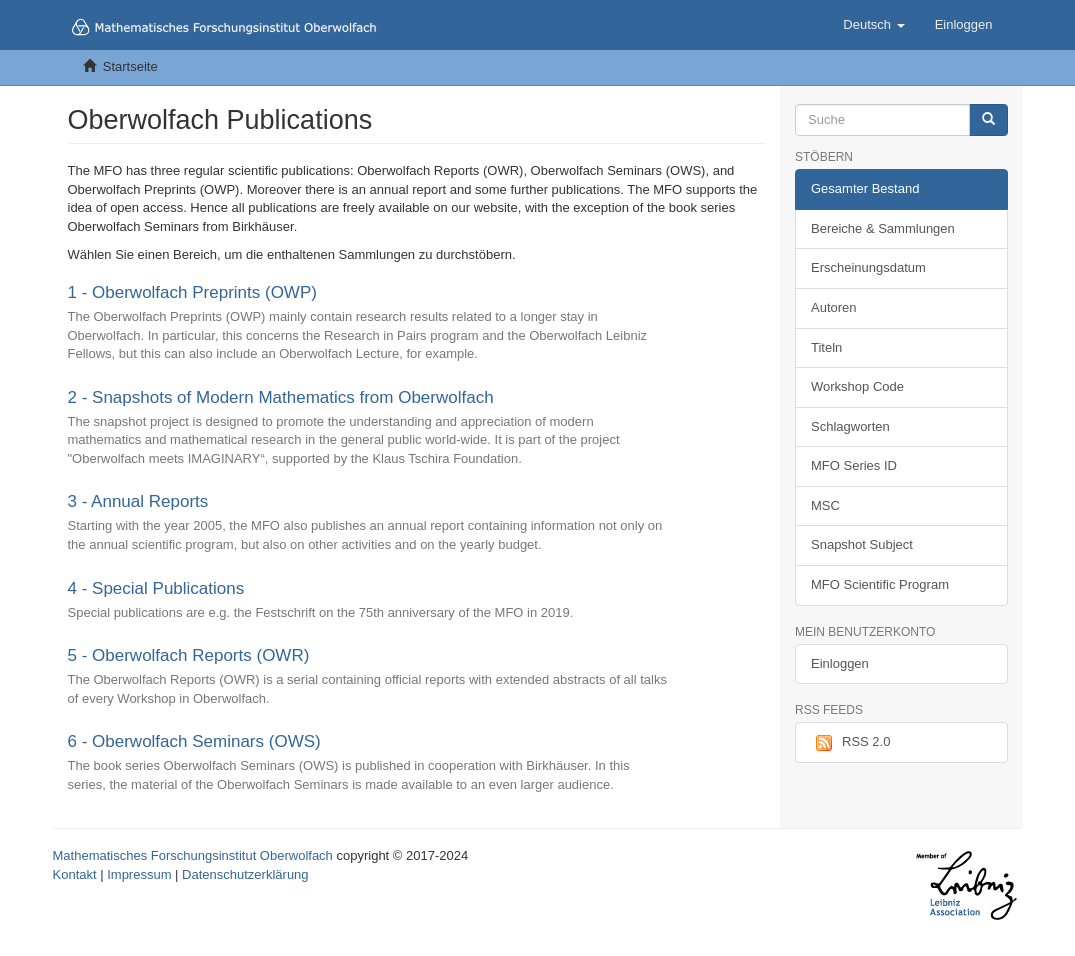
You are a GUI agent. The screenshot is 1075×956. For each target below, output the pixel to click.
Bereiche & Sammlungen (883, 228)
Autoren (834, 307)
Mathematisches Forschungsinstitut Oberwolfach (193, 855)
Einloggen (840, 663)
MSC (825, 505)
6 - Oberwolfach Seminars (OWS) (194, 741)
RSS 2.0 (850, 743)
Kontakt (75, 874)
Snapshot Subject (862, 544)
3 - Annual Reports (138, 501)
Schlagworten (850, 426)
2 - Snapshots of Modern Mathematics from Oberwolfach (281, 397)
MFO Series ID (854, 465)
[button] (873, 25)
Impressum (139, 874)
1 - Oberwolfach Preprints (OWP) (192, 292)
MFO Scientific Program (880, 584)
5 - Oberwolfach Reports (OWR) (189, 655)
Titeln (826, 347)
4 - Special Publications (156, 588)
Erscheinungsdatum (868, 267)
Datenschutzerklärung (245, 874)
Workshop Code (857, 386)
